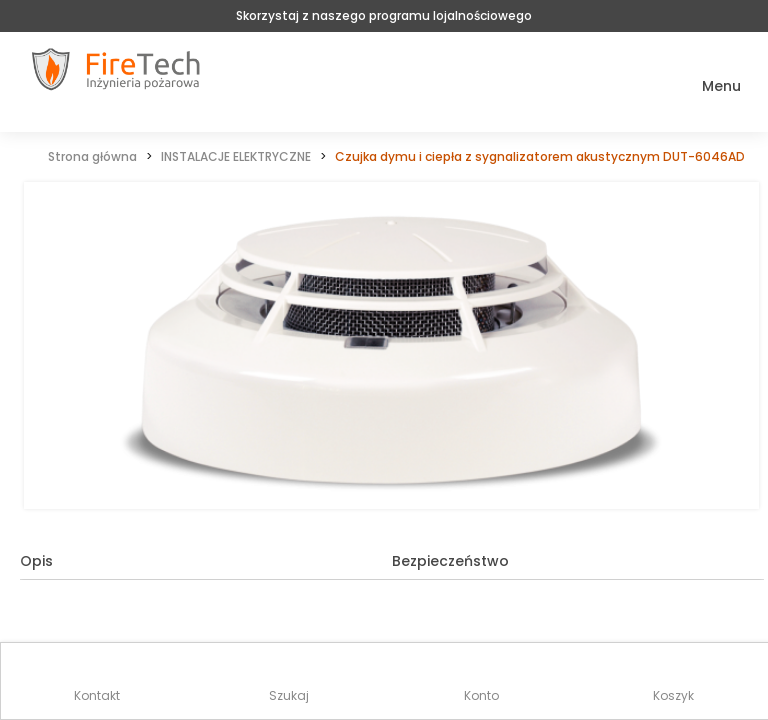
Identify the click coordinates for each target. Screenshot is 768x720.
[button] (707, 86)
